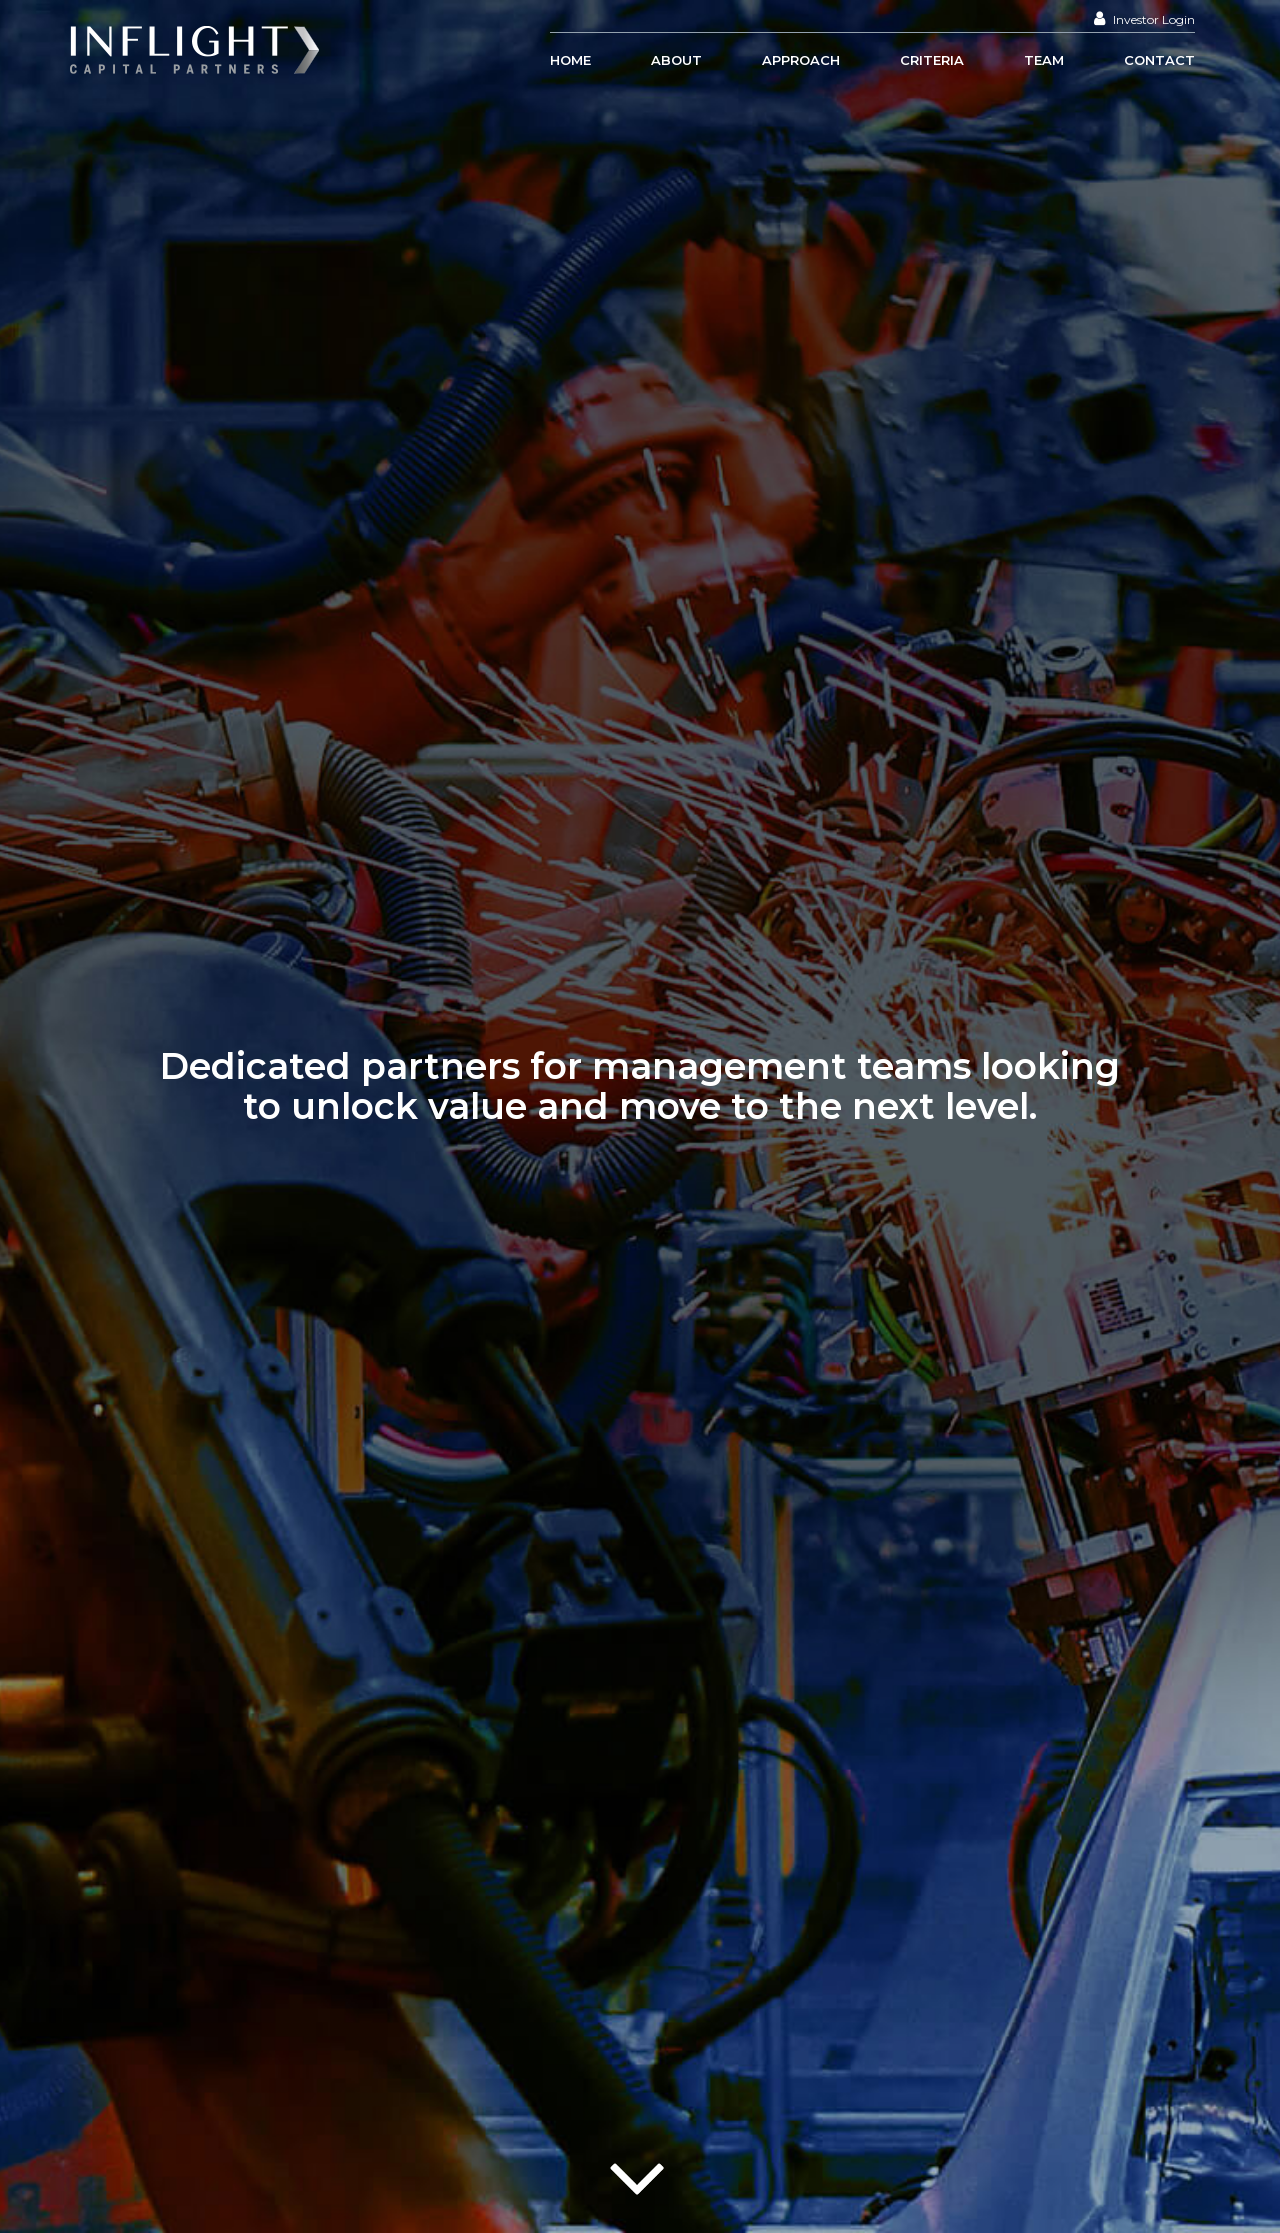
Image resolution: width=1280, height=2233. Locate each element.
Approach (801, 60)
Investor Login (1144, 19)
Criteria (932, 60)
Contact (1159, 60)
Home (570, 60)
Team (1044, 60)
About (676, 60)
